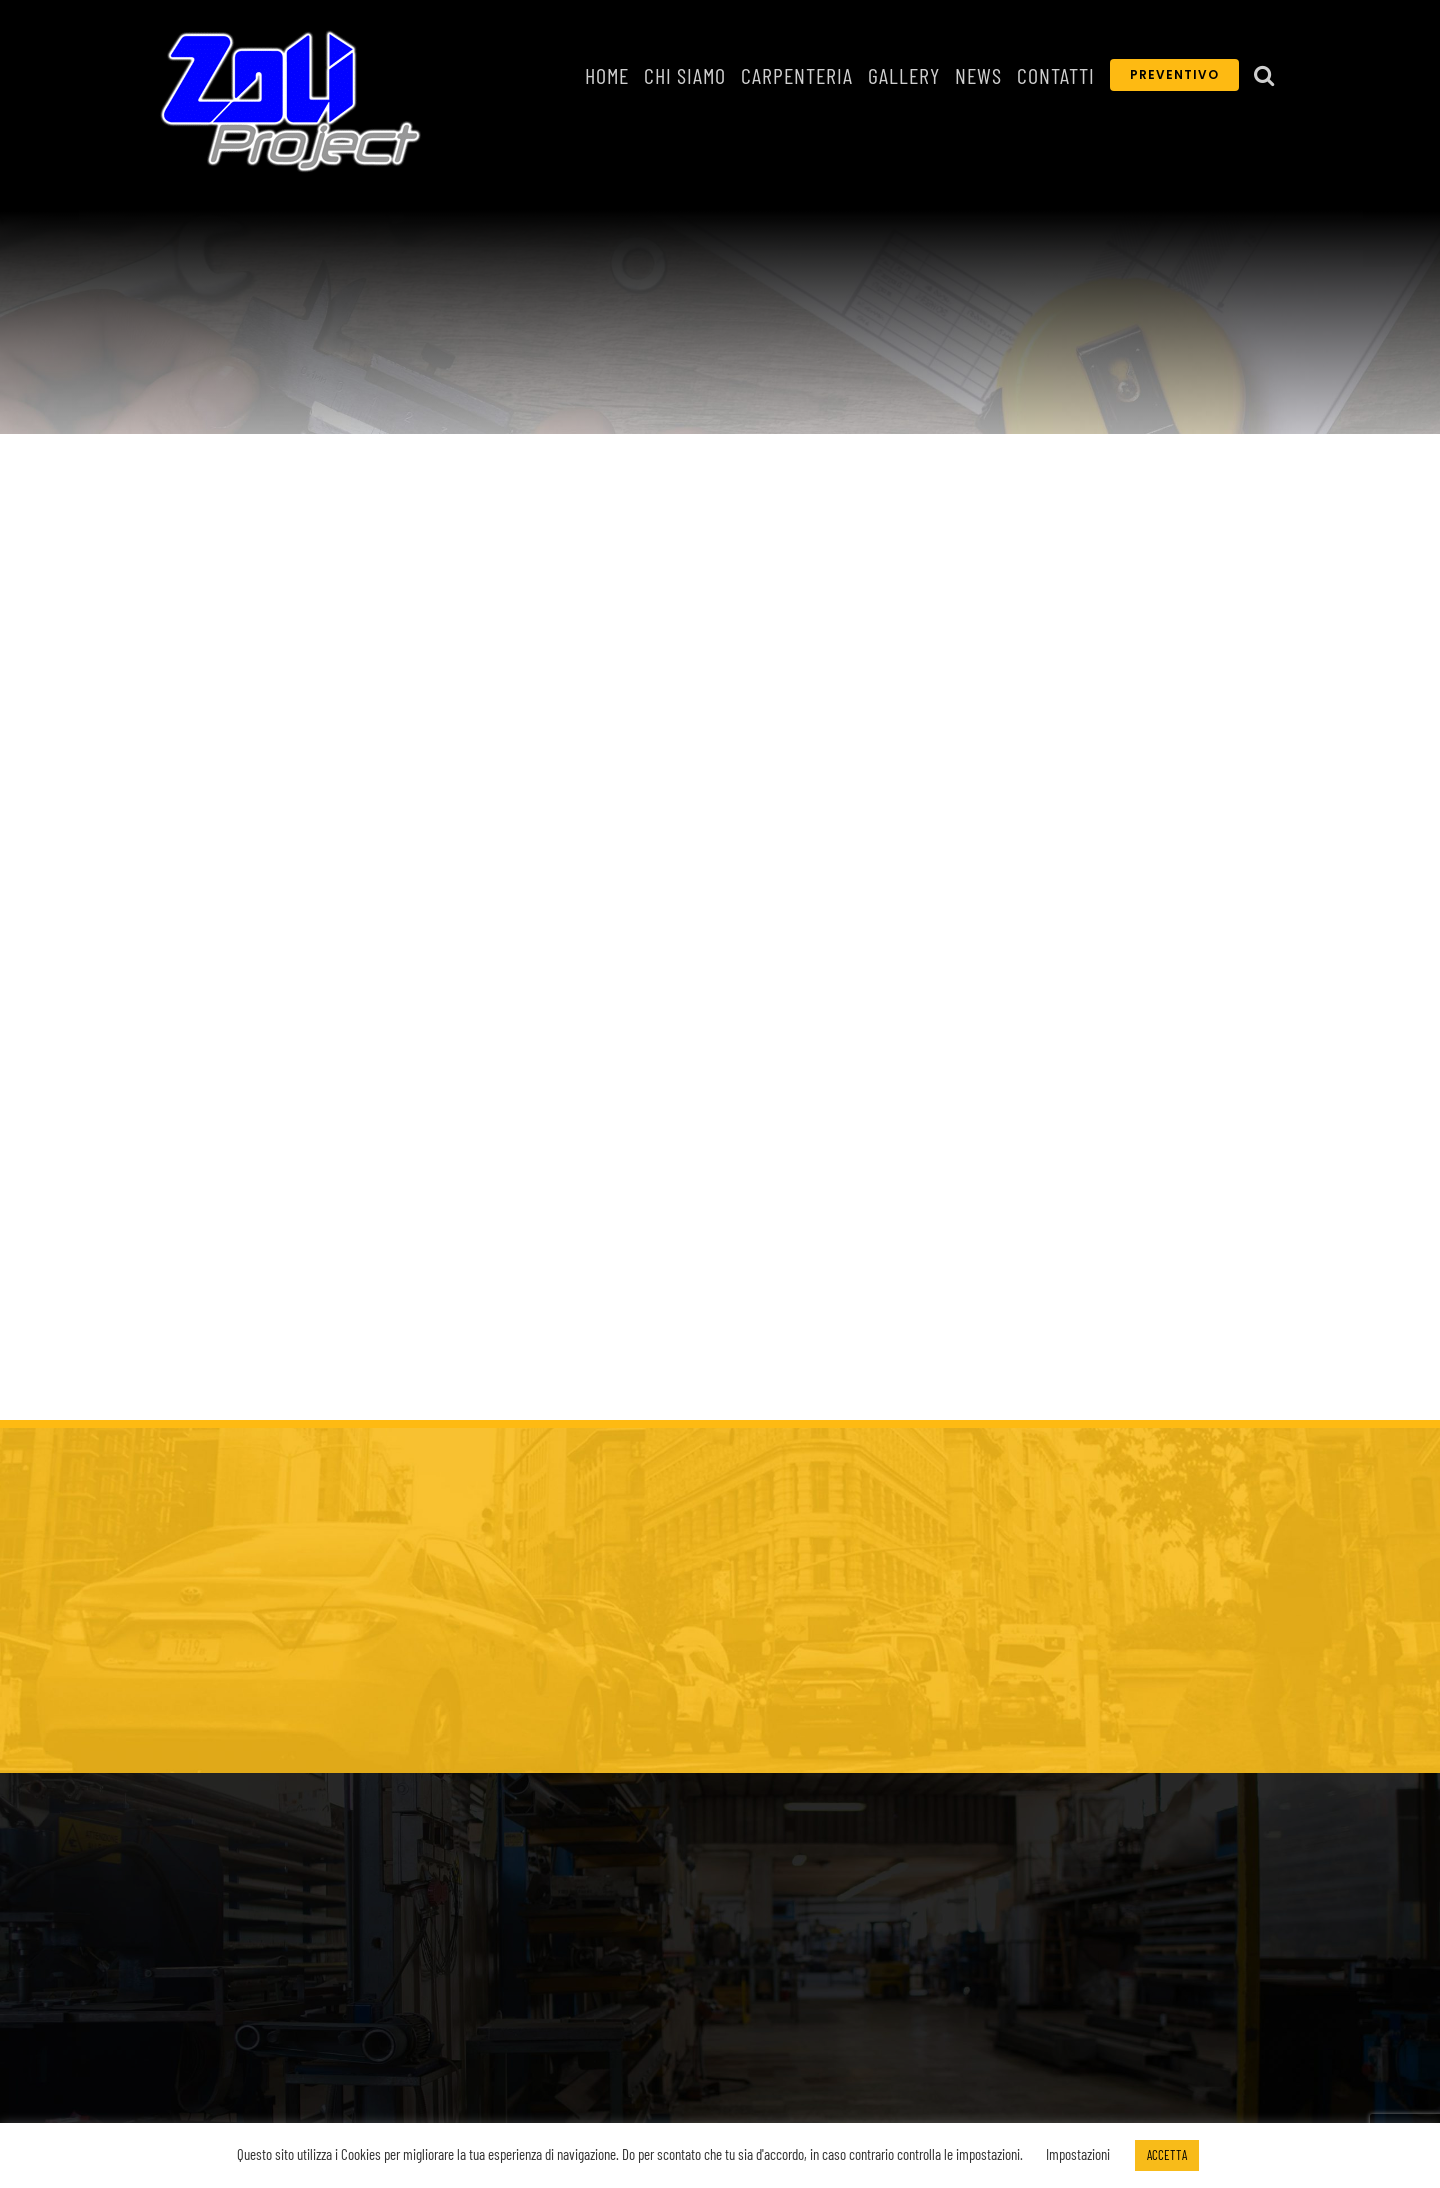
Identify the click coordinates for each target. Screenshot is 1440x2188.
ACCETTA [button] (1167, 2155)
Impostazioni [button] (1078, 2154)
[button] (1264, 75)
